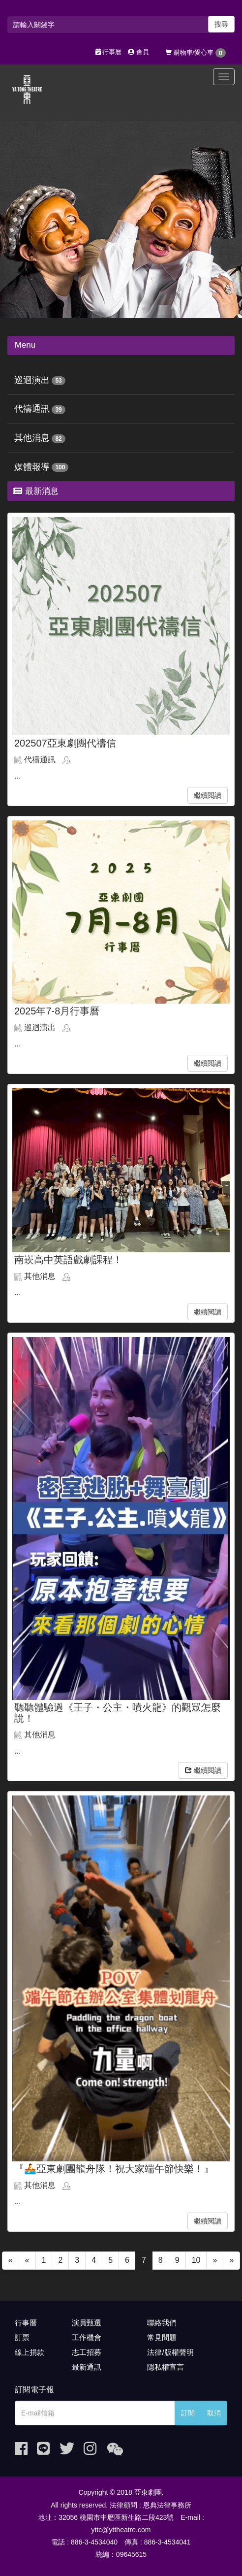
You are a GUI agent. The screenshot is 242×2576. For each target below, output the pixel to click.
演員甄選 (86, 2322)
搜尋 (221, 24)
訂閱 (188, 2413)
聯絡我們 (162, 2322)
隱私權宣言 (165, 2367)
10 (196, 2260)
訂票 (22, 2337)
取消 (214, 2413)
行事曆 (108, 52)
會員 (138, 52)
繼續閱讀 (207, 795)
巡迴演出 (32, 380)
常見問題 (162, 2337)
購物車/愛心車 (195, 53)
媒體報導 (32, 467)
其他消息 (32, 438)
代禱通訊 (32, 409)
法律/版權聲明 (170, 2352)
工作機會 (86, 2337)
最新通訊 (86, 2367)
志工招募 (86, 2352)
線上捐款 (29, 2352)
